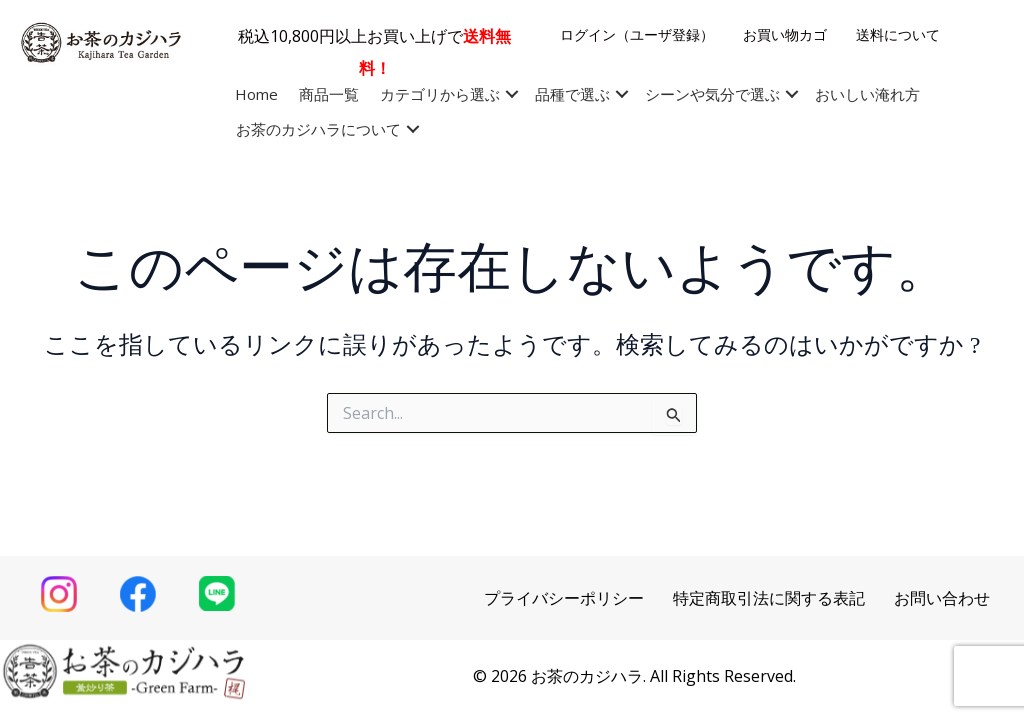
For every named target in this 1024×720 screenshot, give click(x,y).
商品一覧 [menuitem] (329, 94)
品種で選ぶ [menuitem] (572, 94)
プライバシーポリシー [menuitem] (564, 598)
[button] (512, 94)
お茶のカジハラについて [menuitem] (318, 129)
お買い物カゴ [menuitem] (785, 34)
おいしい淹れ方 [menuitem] (867, 94)
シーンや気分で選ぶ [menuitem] (712, 94)
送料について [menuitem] (898, 34)
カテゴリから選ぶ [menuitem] (440, 94)
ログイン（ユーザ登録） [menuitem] (637, 34)
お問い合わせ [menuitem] (942, 598)
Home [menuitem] (256, 94)
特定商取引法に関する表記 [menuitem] (769, 598)
